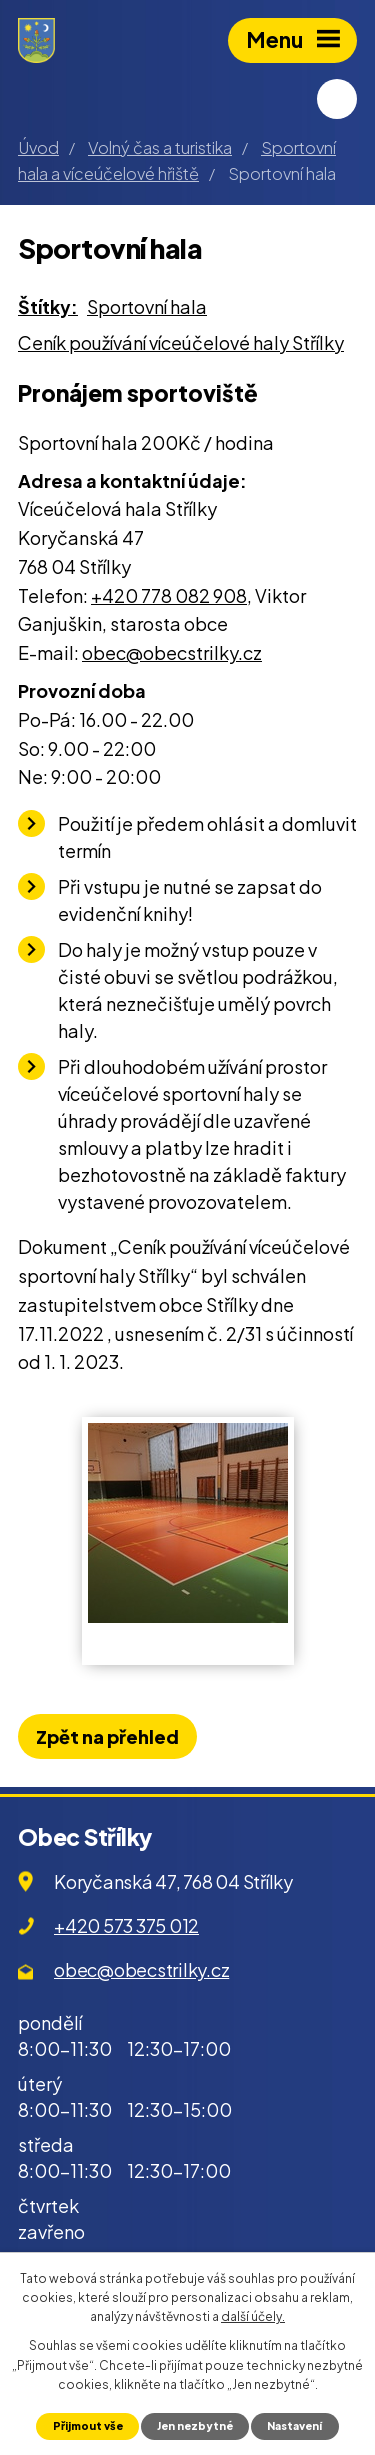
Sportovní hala (147, 306)
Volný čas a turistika (160, 147)
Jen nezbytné (195, 2425)
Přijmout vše (88, 2425)
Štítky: (48, 306)
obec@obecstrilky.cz (172, 652)
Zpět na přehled (107, 1736)
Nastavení (294, 2425)
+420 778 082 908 (169, 595)
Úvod (38, 147)
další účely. (253, 2316)
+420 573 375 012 (126, 1925)
